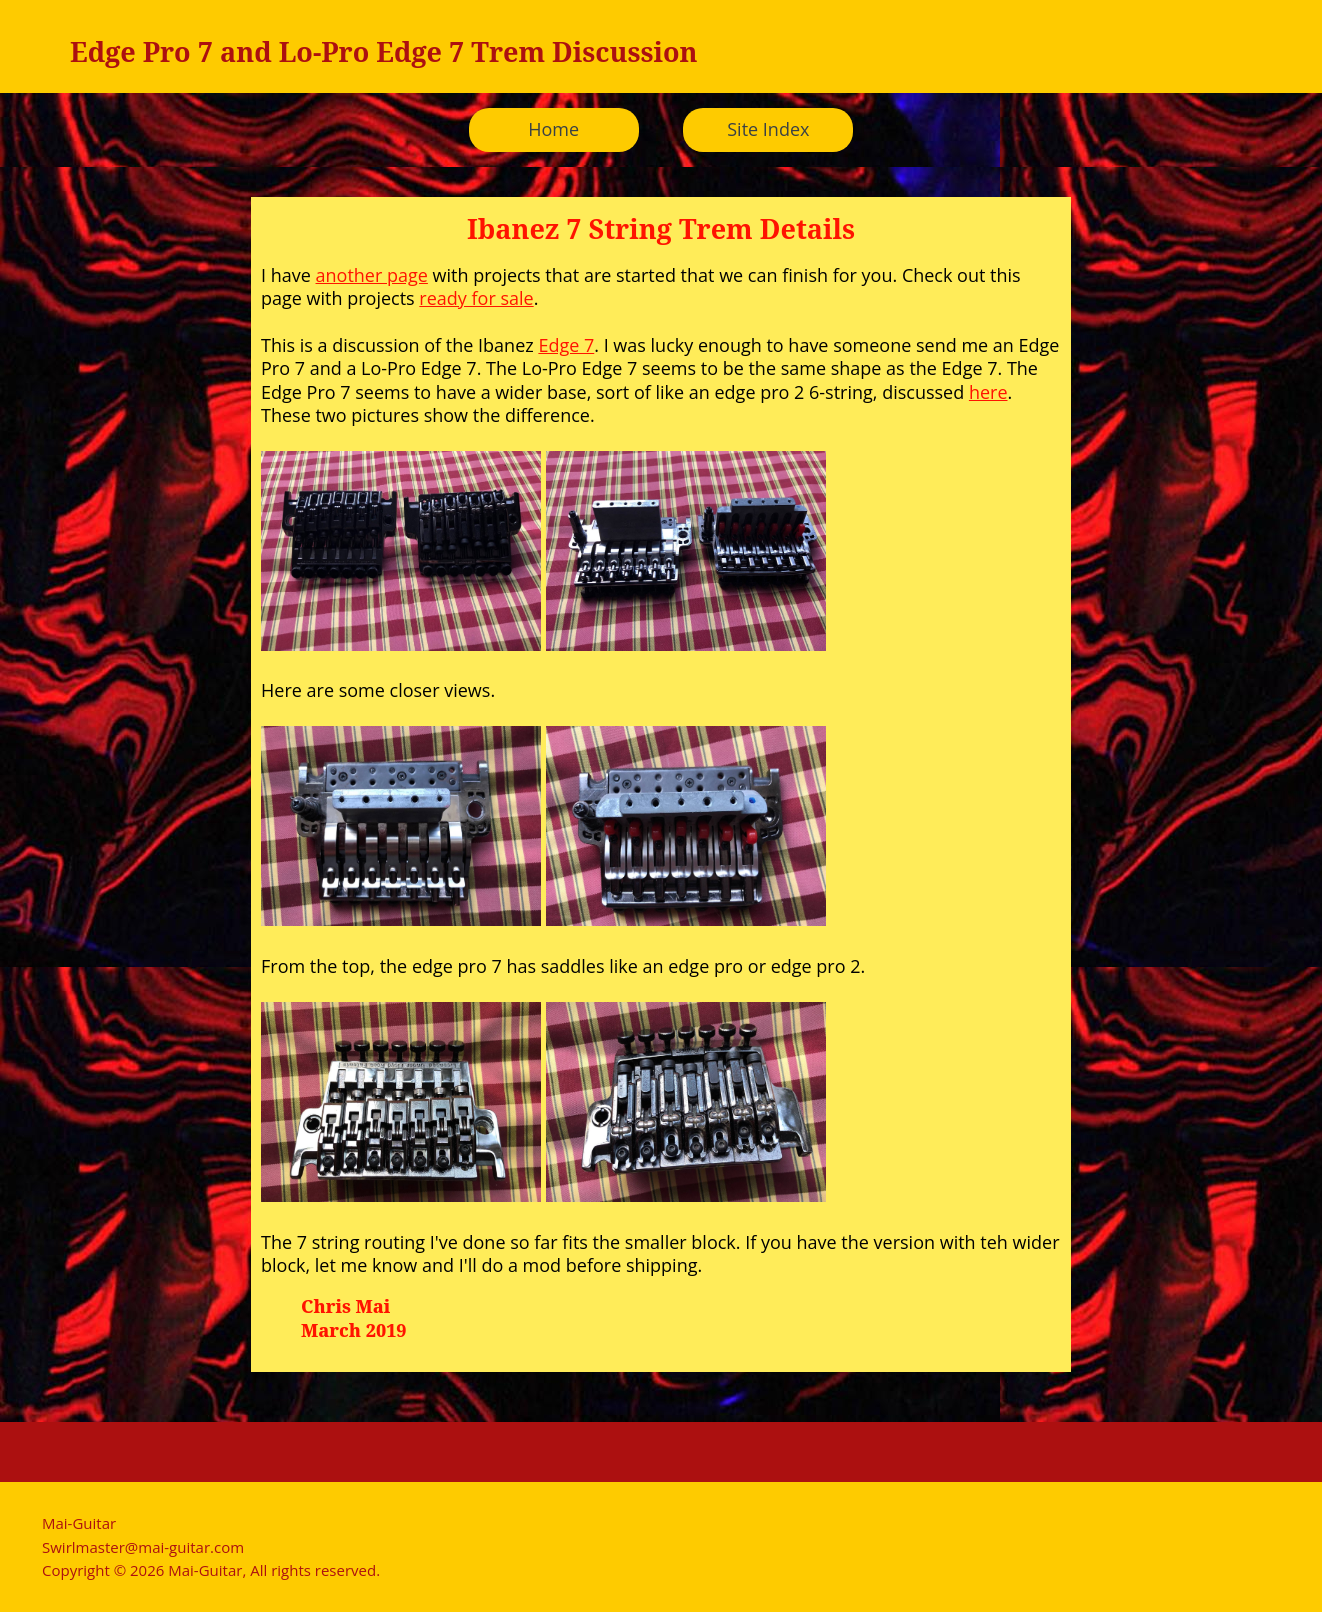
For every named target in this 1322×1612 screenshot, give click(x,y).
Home (553, 129)
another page (372, 275)
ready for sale (476, 298)
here (988, 392)
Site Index (768, 129)
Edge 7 (566, 345)
